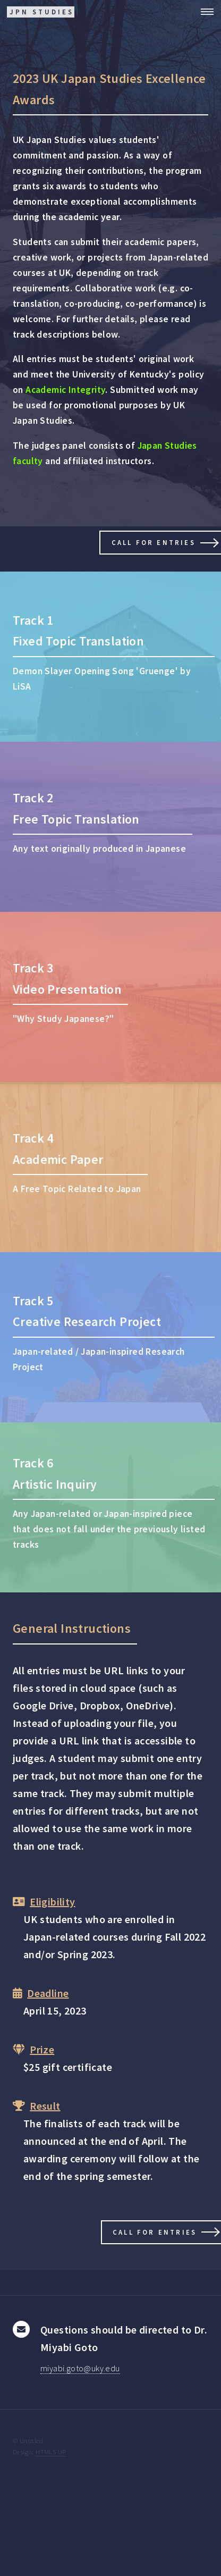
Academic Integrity (65, 390)
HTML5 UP (51, 2451)
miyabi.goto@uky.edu (80, 2368)
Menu (204, 11)
